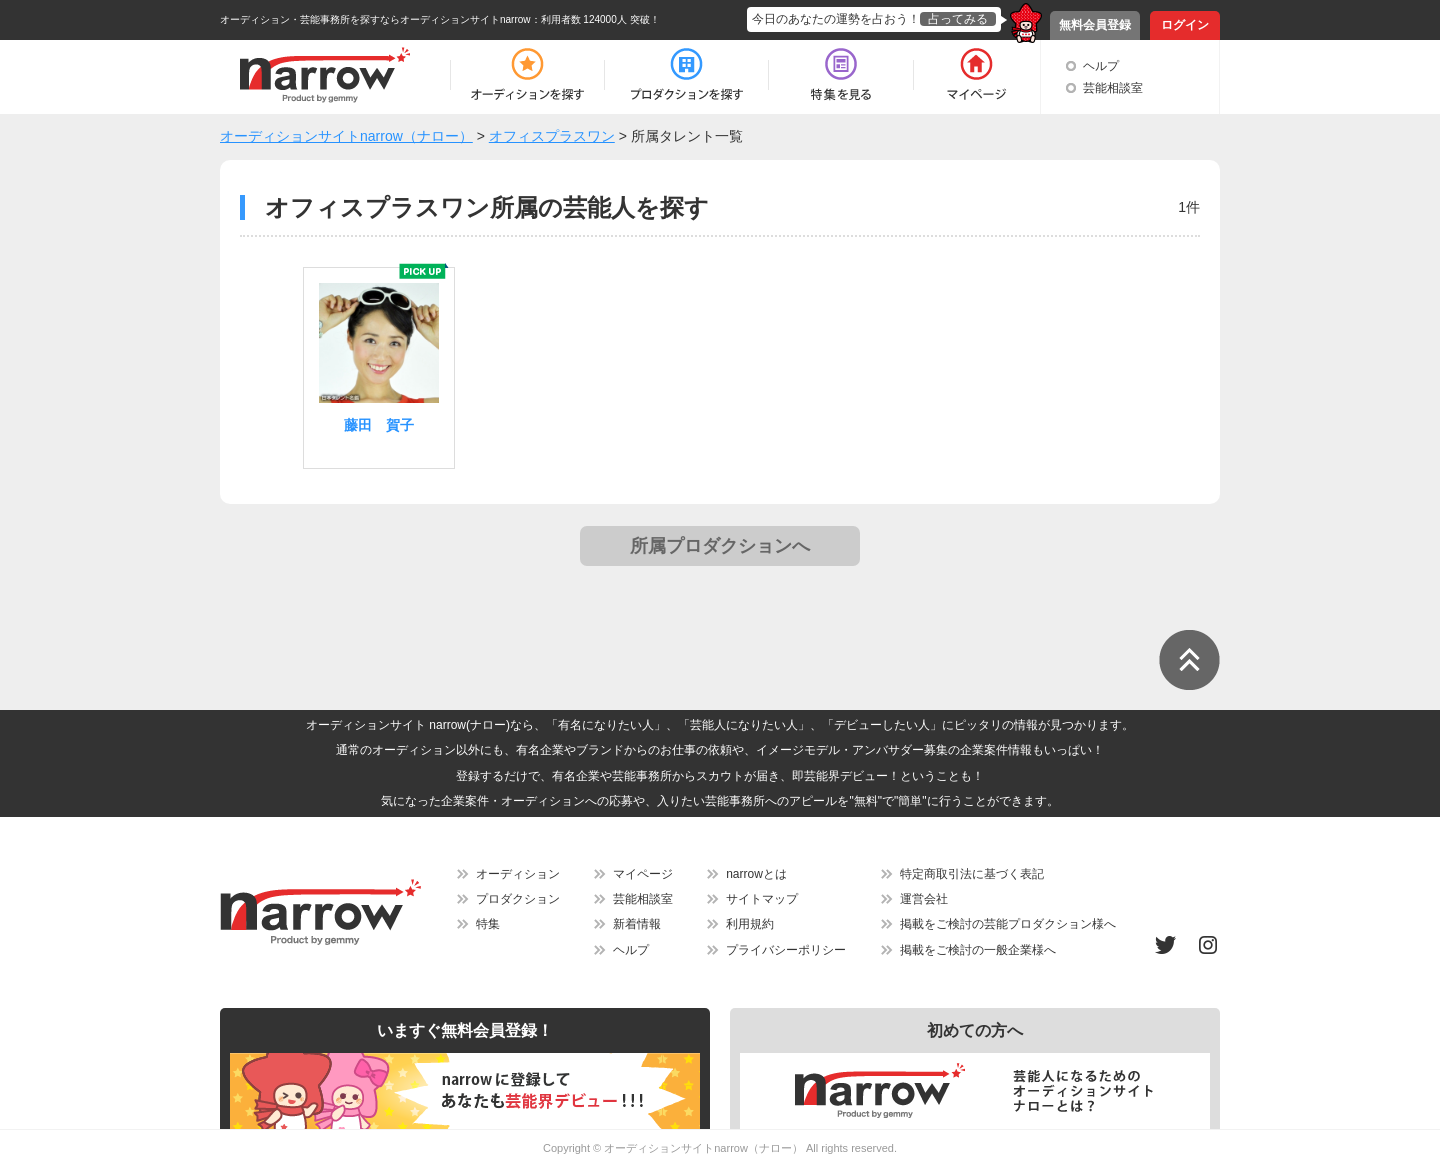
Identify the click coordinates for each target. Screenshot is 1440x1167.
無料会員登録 (1095, 25)
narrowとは (756, 874)
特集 (488, 924)
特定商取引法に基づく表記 (972, 874)
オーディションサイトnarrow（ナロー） (703, 1148)
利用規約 (750, 924)
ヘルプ (1101, 66)
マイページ (643, 874)
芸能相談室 (1113, 88)
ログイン (1185, 25)
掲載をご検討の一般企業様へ (978, 950)
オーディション (518, 874)
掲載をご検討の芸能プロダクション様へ (1008, 924)
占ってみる (958, 19)
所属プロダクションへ (720, 546)
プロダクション (518, 899)
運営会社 (924, 899)
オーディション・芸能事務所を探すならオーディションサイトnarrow (375, 19)
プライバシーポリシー (786, 950)
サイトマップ (762, 899)
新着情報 (637, 924)
